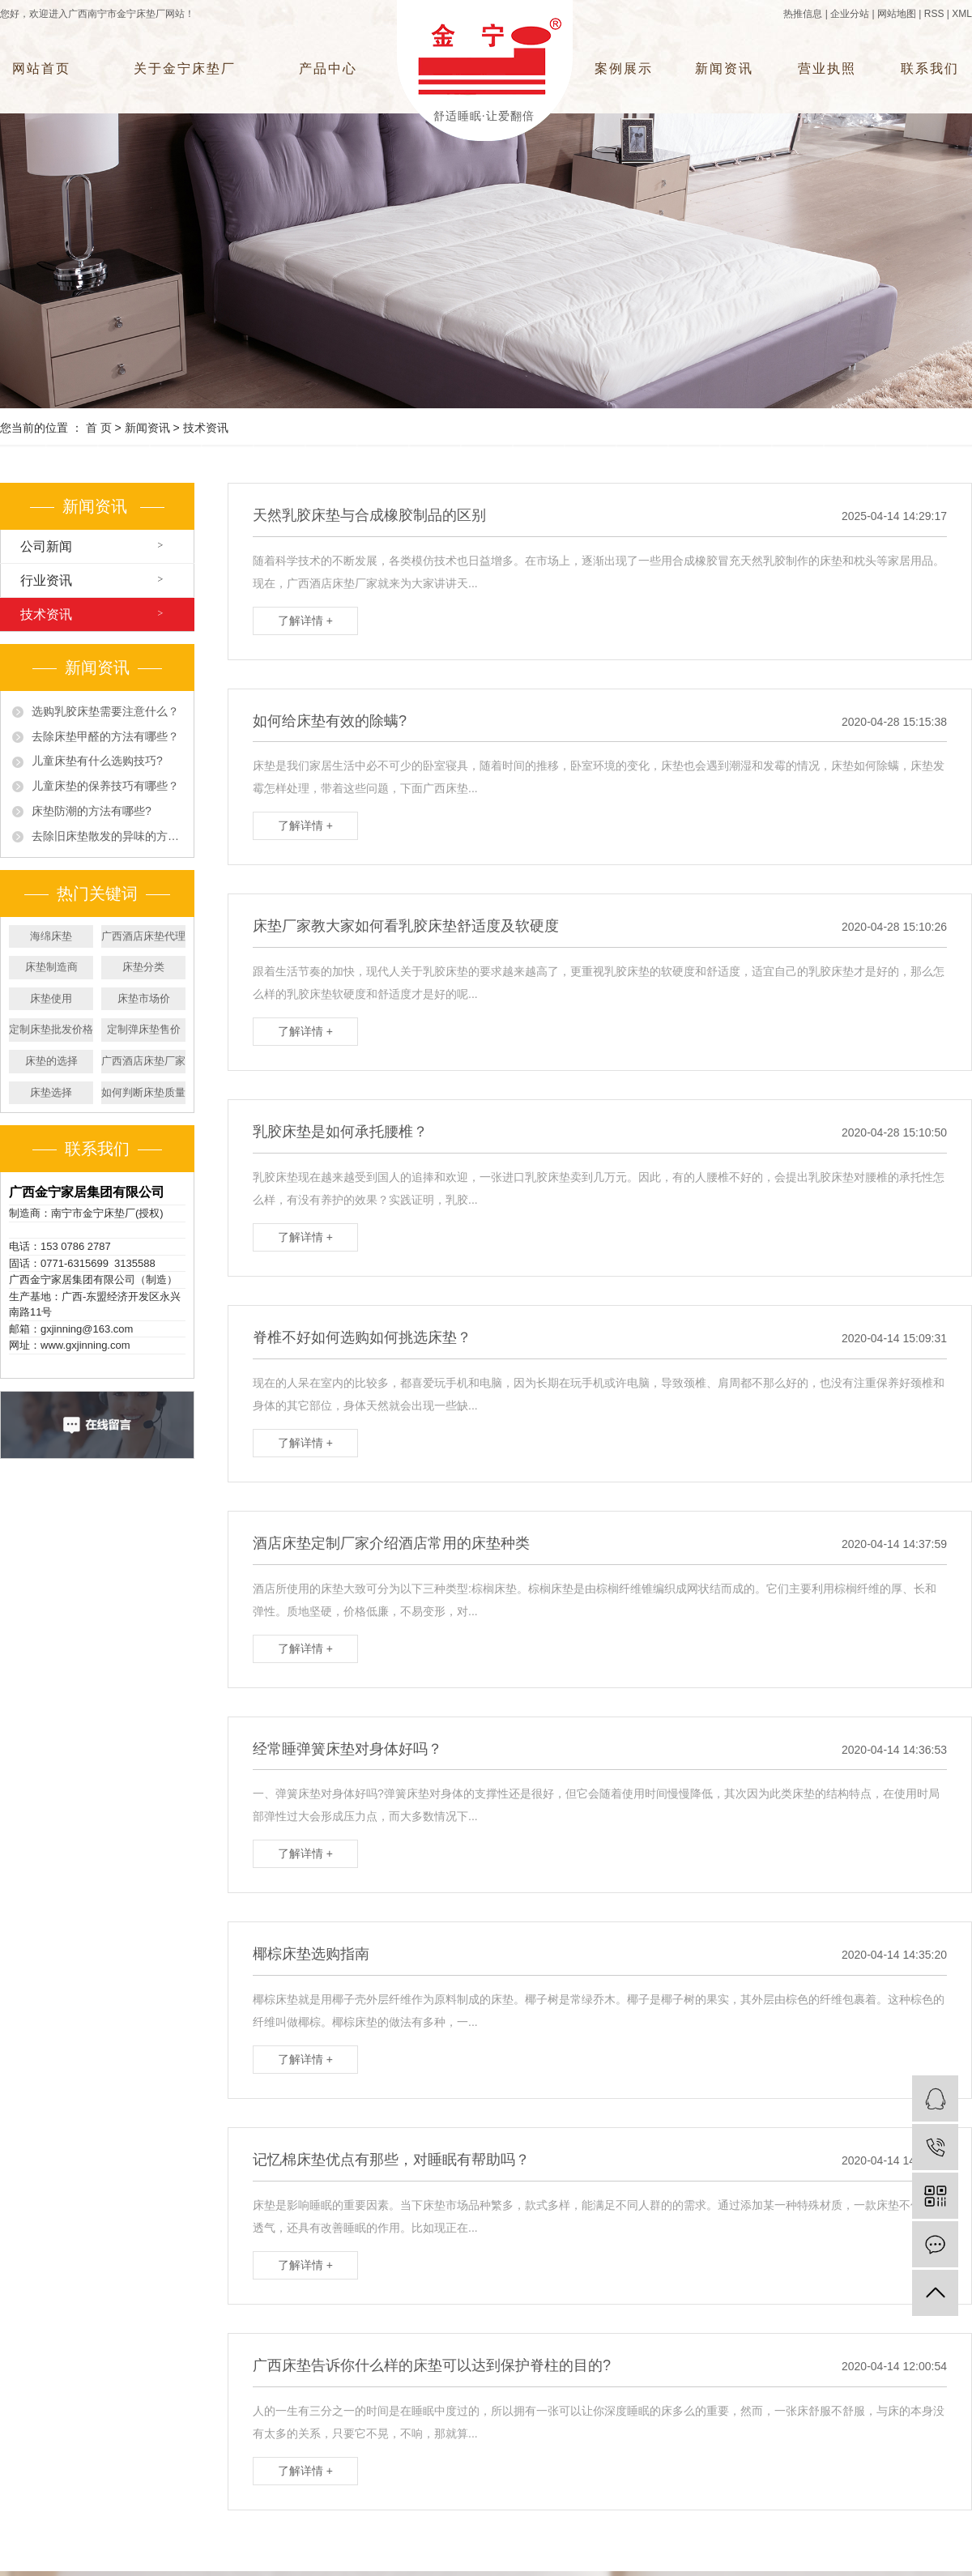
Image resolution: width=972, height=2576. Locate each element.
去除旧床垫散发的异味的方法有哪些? (107, 836)
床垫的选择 (51, 1061)
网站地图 (896, 13)
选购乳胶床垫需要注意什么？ (105, 711)
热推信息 (802, 13)
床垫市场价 (143, 998)
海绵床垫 (51, 936)
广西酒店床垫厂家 (143, 1061)
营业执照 (827, 68)
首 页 (99, 427)
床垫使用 (51, 998)
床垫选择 (51, 1092)
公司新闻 (46, 546)
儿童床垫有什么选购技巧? (97, 760)
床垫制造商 (51, 967)
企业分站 (849, 13)
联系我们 (930, 68)
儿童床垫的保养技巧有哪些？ (105, 785)
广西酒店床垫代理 (143, 936)
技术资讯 (205, 427)
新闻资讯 (724, 68)
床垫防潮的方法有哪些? (91, 810)
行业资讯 (46, 580)
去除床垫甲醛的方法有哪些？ (105, 736)
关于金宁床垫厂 (185, 68)
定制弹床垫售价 (144, 1029)
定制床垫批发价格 (51, 1029)
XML (962, 13)
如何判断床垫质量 (143, 1092)
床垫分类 (143, 967)
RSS (934, 13)
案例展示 (624, 68)
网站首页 (41, 68)
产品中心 (328, 68)
